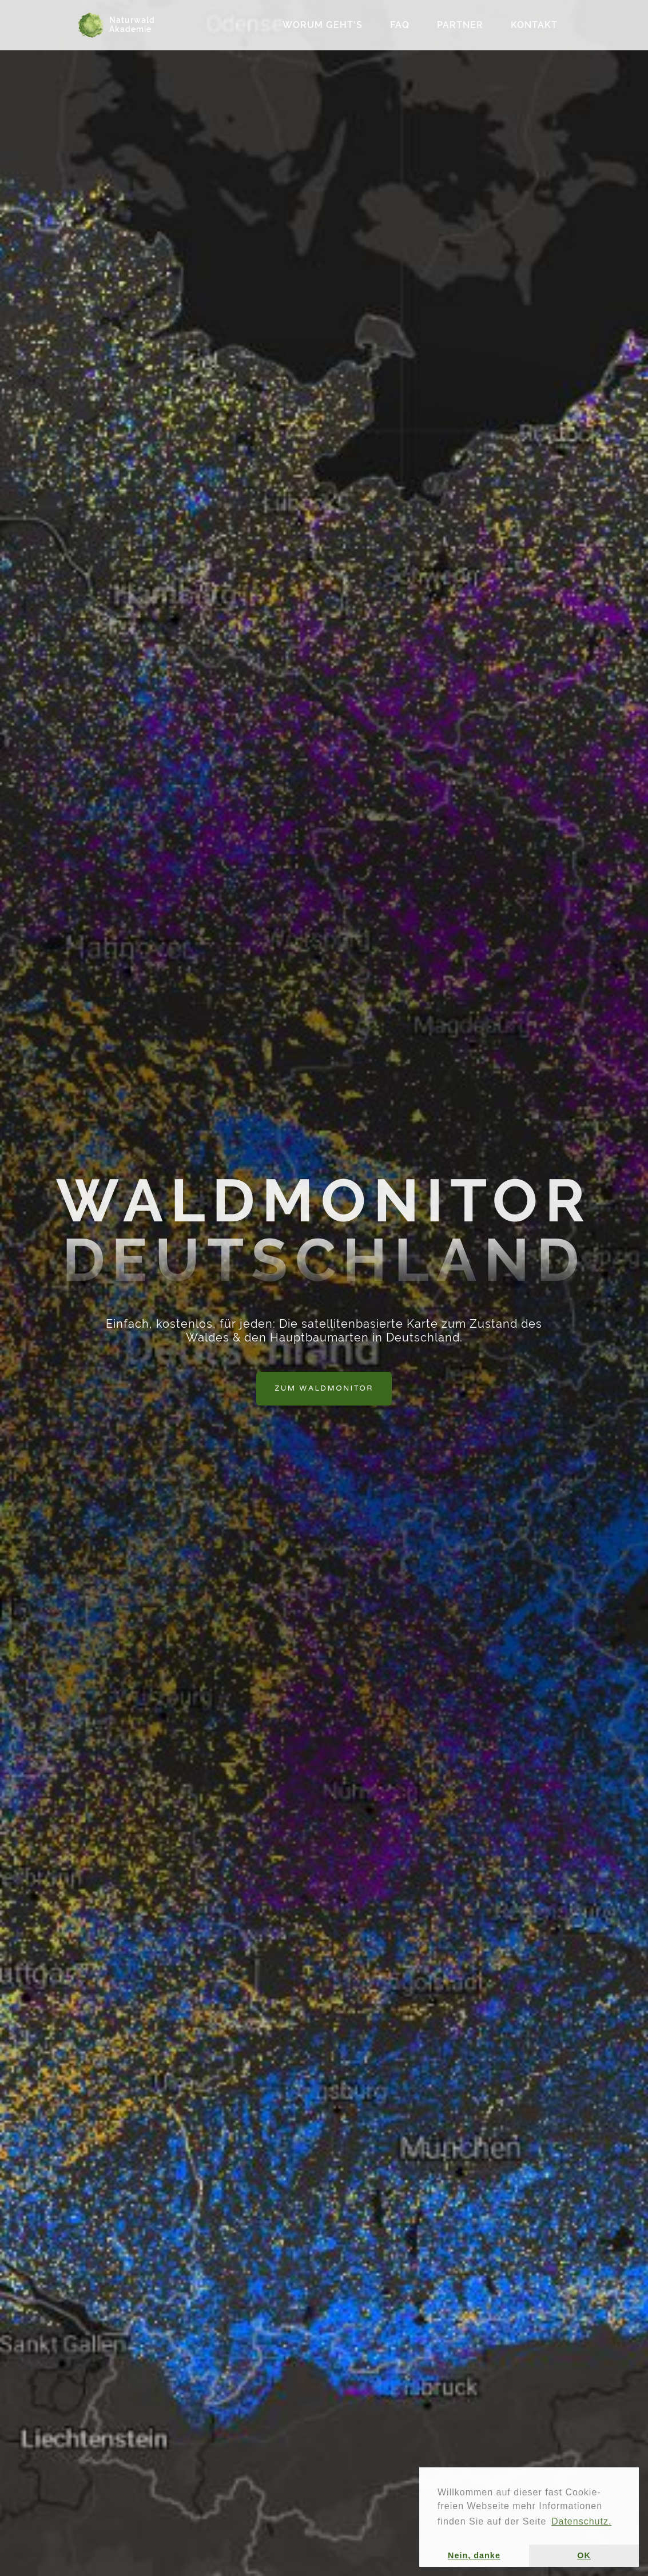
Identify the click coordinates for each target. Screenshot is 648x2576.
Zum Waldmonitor (324, 1388)
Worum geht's (323, 24)
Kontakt (534, 24)
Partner (460, 24)
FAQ (400, 24)
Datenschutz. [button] (581, 2521)
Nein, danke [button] (474, 2555)
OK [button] (584, 2555)
